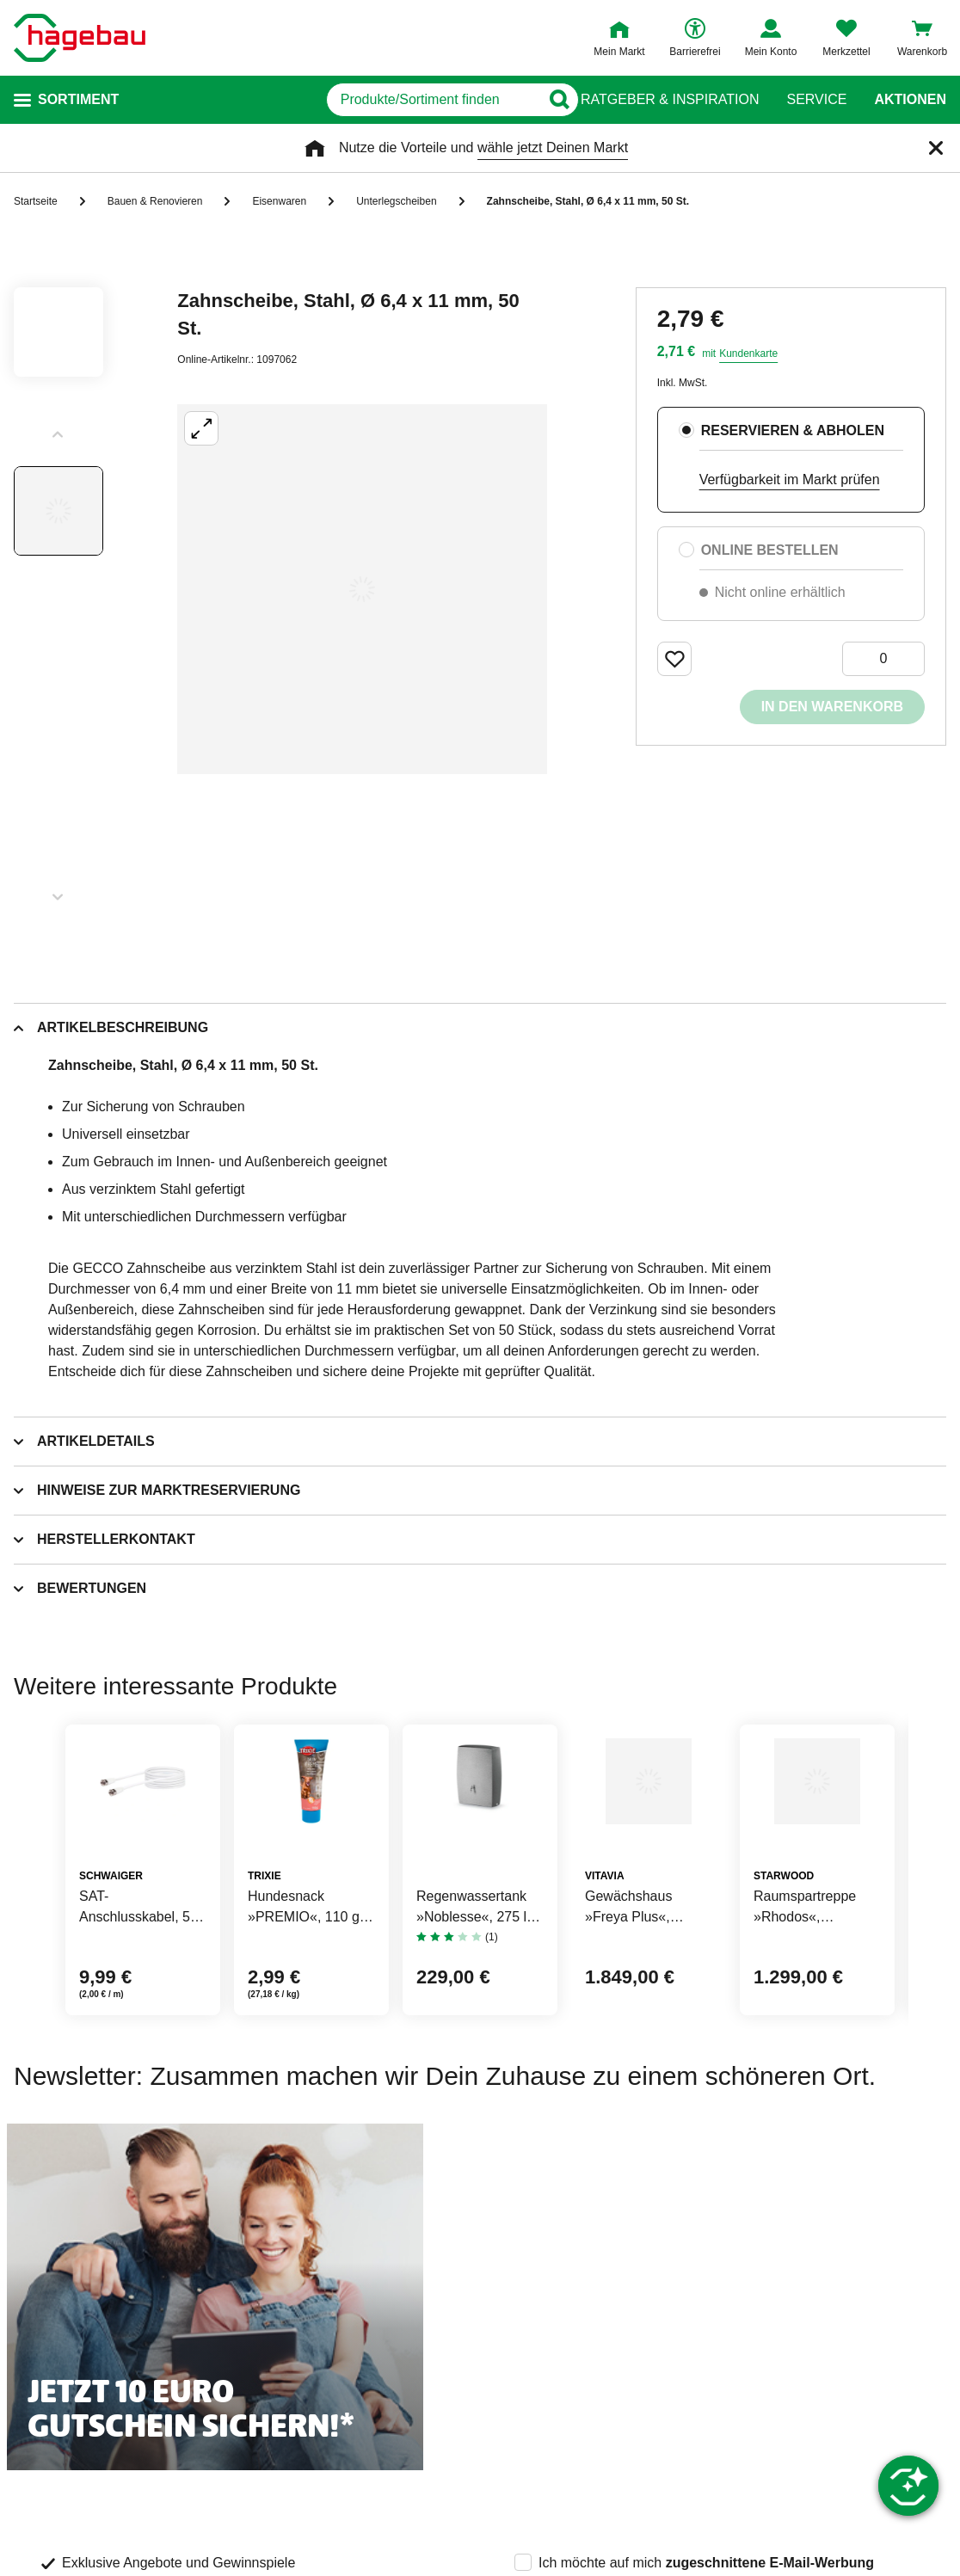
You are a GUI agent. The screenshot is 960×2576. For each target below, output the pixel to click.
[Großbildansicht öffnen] (362, 589)
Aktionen (910, 100)
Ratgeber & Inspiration (670, 100)
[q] (348, 99)
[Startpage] (79, 38)
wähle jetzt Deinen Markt (552, 147)
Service (816, 100)
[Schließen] (936, 148)
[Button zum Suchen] (546, 99)
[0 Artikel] (883, 659)
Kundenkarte (748, 353)
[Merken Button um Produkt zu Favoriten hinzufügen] (674, 659)
